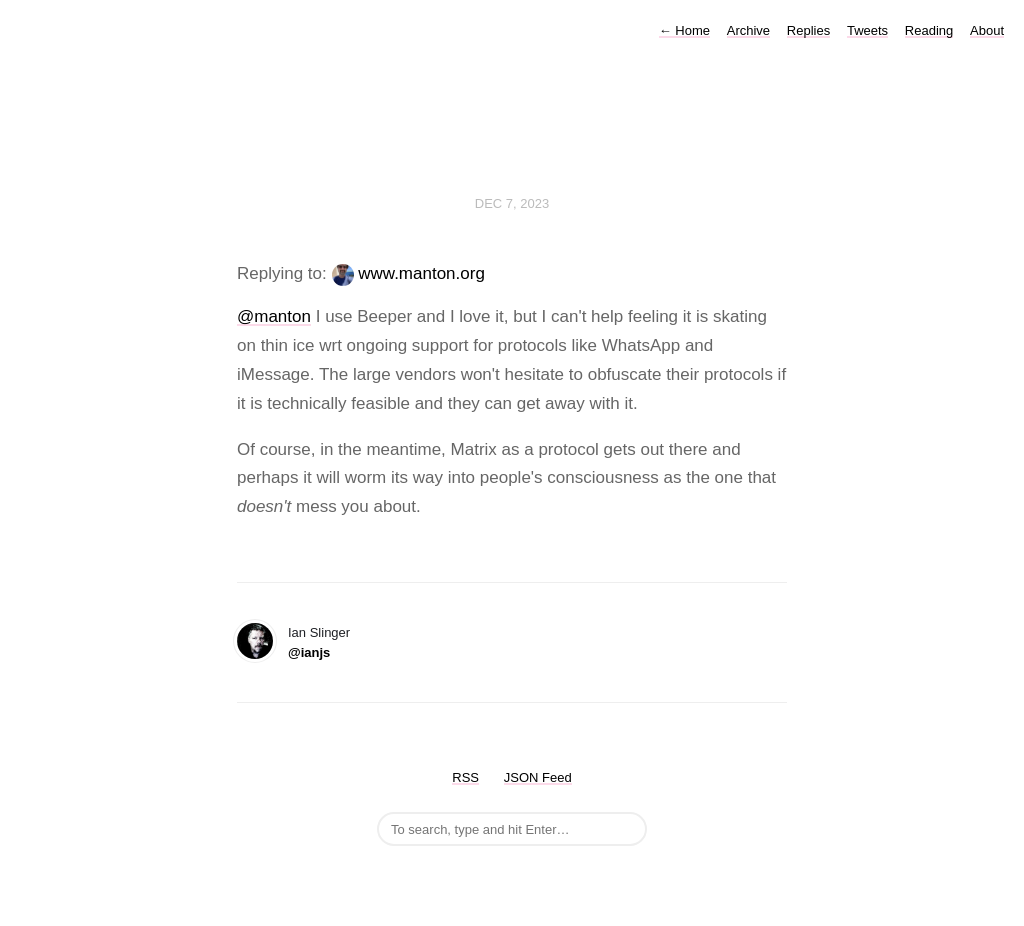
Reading (929, 30)
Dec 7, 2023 (512, 203)
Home (684, 30)
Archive (748, 30)
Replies (808, 30)
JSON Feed (538, 777)
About (987, 30)
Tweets (867, 30)
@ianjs (309, 652)
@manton (274, 316)
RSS (465, 777)
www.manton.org (421, 273)
